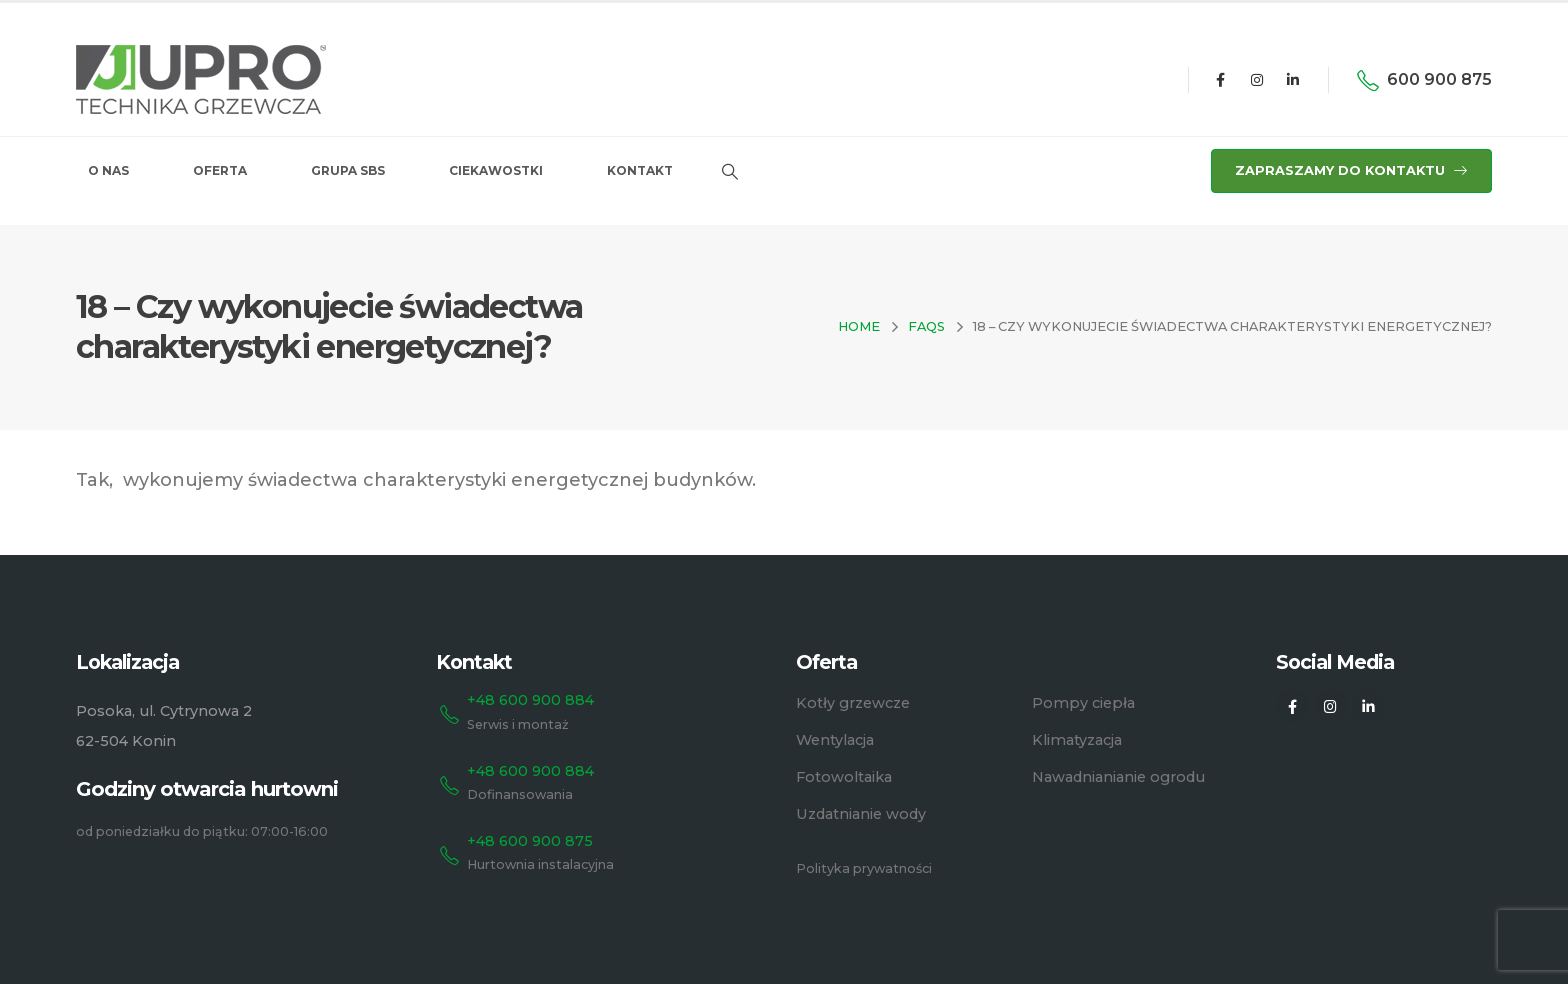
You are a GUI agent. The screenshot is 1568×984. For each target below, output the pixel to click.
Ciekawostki (496, 170)
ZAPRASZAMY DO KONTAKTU (1351, 170)
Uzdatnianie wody (861, 814)
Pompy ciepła (1083, 703)
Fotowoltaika (844, 777)
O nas (108, 170)
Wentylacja (835, 740)
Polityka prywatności (864, 868)
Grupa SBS (348, 170)
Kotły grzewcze (853, 703)
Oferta (220, 170)
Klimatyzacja (1077, 740)
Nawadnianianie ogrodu (1118, 777)
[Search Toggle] (729, 172)
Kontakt (640, 170)
